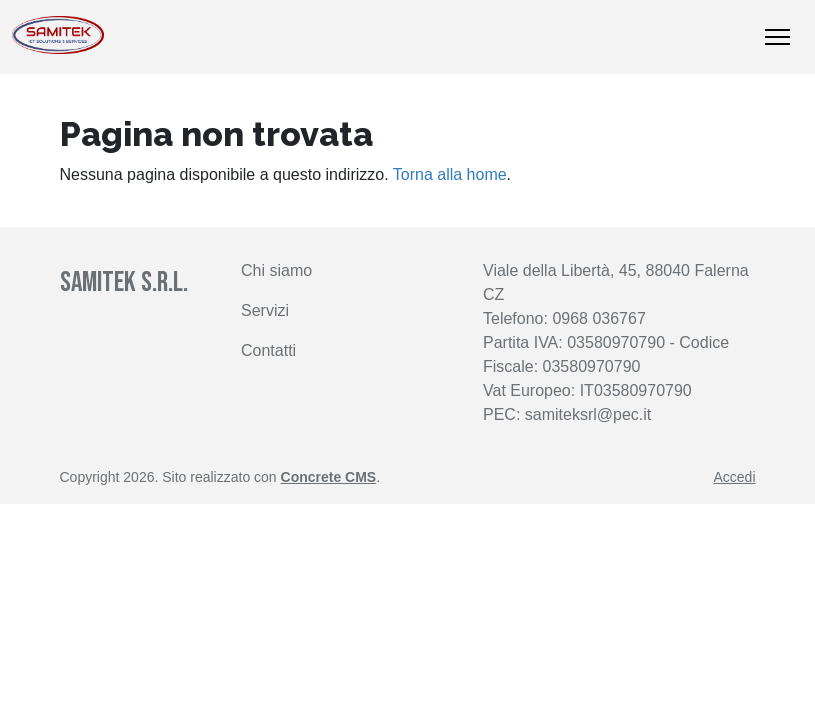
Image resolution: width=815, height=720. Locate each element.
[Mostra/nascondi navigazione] (777, 37)
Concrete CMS (329, 477)
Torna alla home (450, 174)
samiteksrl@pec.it (588, 414)
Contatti (268, 350)
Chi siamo (276, 270)
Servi (259, 310)
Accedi (734, 477)
